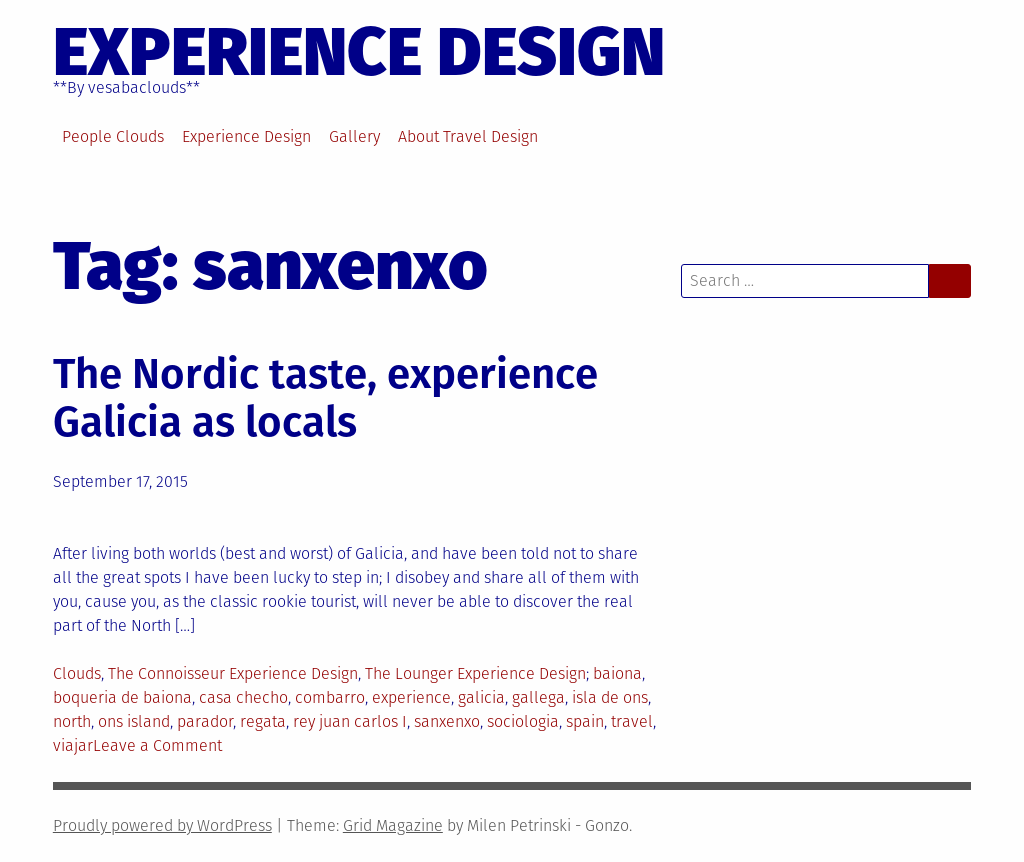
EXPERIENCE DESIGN (359, 52)
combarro (330, 697)
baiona (617, 673)
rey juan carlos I (350, 721)
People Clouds (113, 136)
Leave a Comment (157, 745)
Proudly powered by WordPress (162, 825)
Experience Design (246, 136)
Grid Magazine (393, 825)
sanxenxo (447, 721)
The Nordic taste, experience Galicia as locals (325, 398)
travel (632, 721)
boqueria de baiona (122, 697)
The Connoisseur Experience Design (233, 673)
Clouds (77, 673)
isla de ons (610, 697)
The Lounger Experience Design (475, 673)
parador (205, 721)
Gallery (354, 136)
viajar (73, 745)
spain (585, 721)
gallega (538, 697)
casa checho (243, 697)
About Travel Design (468, 136)
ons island (134, 721)
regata (263, 721)
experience (411, 697)
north (72, 721)
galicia (481, 697)
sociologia (523, 721)
